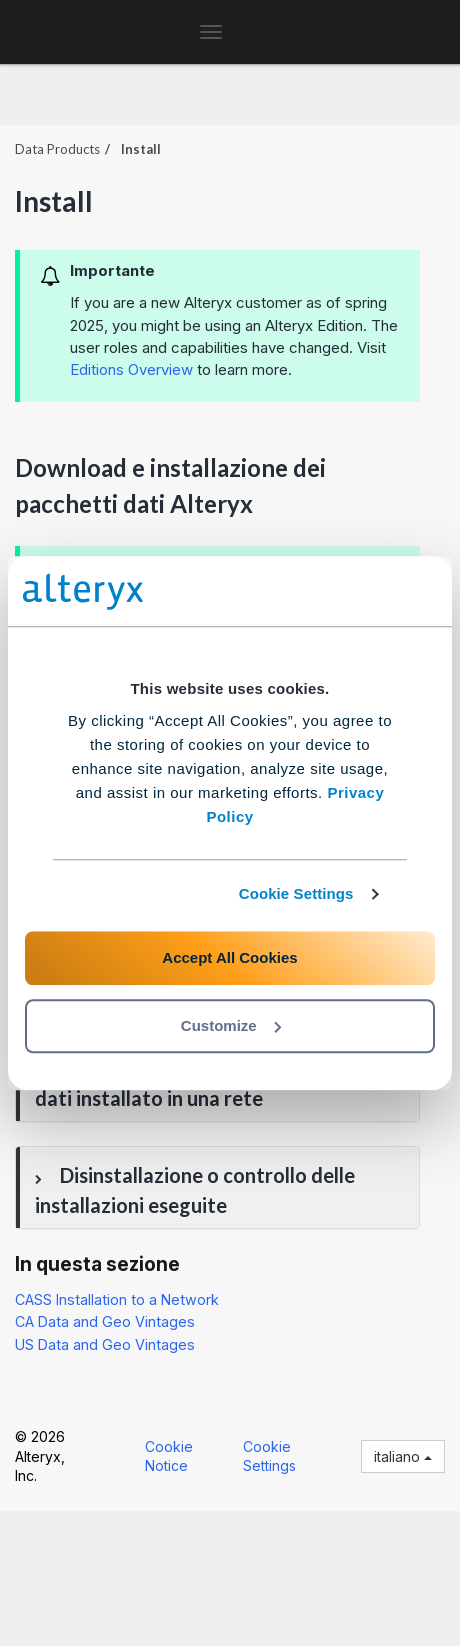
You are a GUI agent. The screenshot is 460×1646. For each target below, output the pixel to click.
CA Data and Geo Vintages (105, 1321)
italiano (403, 1456)
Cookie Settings (296, 893)
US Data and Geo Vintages (105, 1344)
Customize (231, 1025)
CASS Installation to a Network (117, 1299)
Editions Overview (131, 369)
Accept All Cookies (229, 957)
